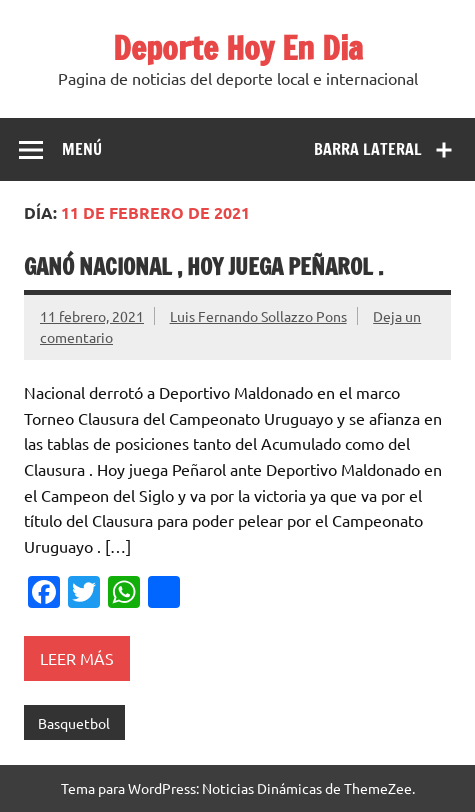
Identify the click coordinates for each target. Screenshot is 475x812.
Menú (82, 149)
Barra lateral (368, 149)
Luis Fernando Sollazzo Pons (258, 316)
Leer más (77, 658)
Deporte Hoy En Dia (238, 48)
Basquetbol (74, 723)
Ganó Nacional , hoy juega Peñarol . (203, 266)
